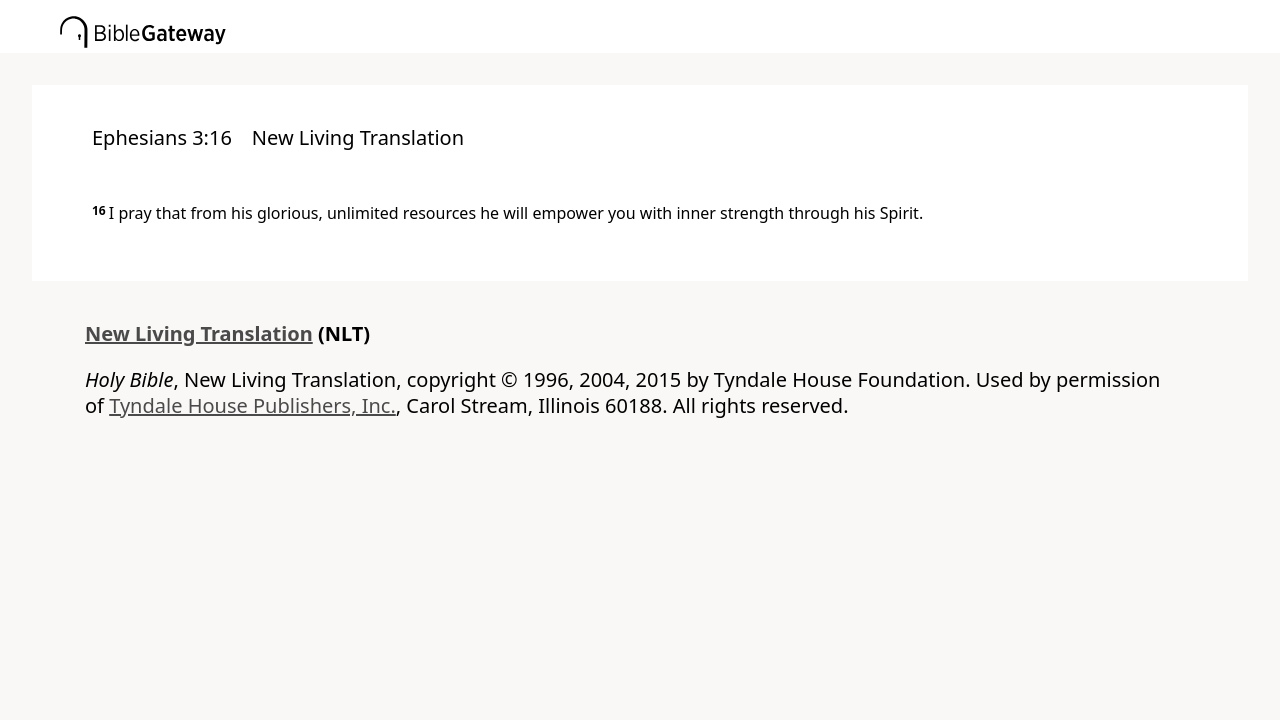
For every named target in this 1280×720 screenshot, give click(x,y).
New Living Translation (199, 333)
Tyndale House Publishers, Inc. (252, 405)
